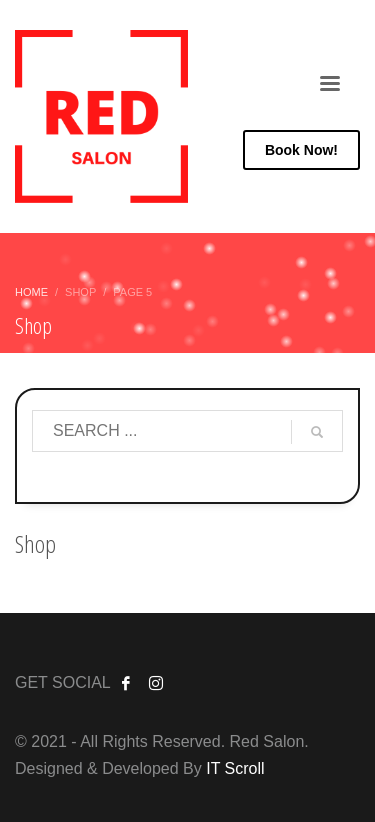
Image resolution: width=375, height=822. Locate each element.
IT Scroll (235, 768)
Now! (301, 150)
